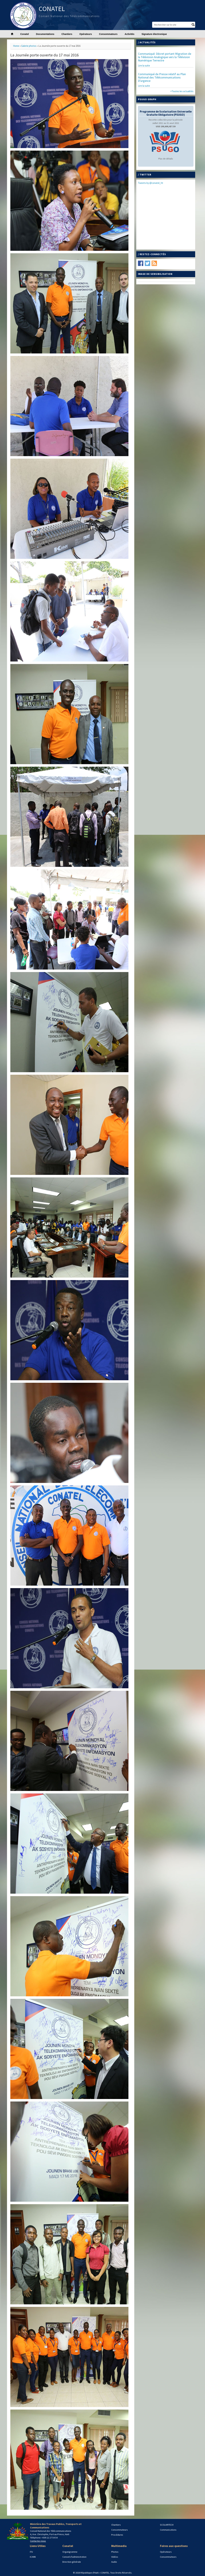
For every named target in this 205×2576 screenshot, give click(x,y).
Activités (129, 34)
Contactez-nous (38, 2540)
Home (16, 45)
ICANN (33, 2556)
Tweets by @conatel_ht (150, 182)
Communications (168, 2529)
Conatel (24, 34)
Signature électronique (154, 34)
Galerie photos (28, 45)
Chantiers (67, 34)
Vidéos (114, 2556)
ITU (31, 2551)
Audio (114, 2561)
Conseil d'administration (74, 2556)
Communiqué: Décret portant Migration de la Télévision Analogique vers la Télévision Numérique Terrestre (164, 57)
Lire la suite (144, 65)
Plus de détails (165, 158)
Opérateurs (85, 34)
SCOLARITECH (166, 2524)
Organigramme (69, 2551)
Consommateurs (108, 34)
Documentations (45, 34)
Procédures (117, 2534)
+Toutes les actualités (181, 91)
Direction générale (71, 2561)
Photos (114, 2551)
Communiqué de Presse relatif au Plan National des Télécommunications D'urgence (162, 77)
